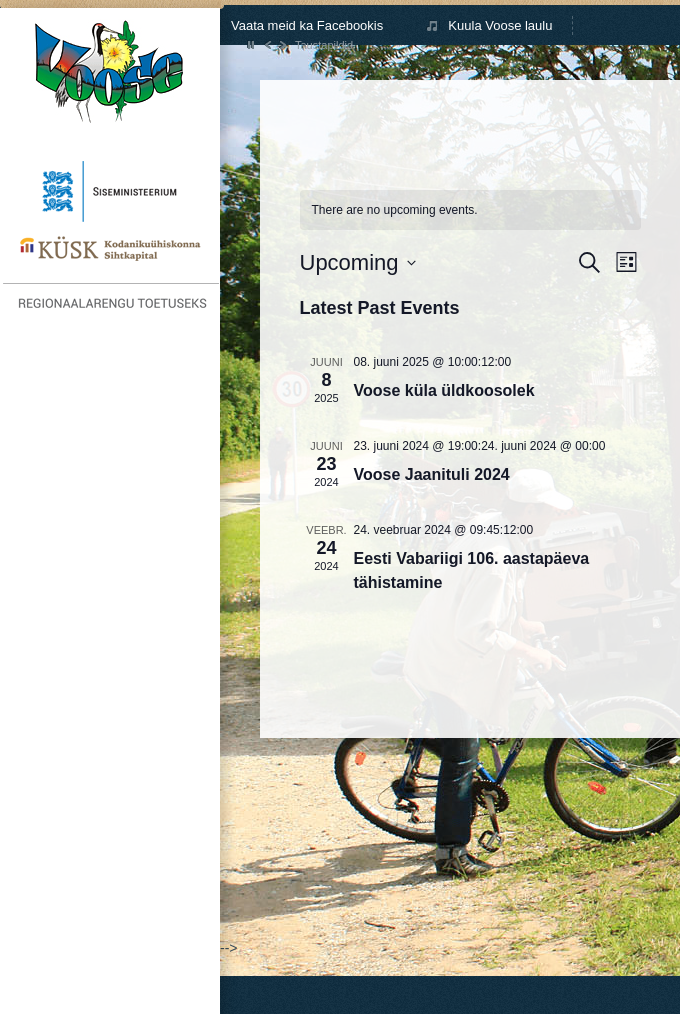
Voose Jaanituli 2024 (432, 474)
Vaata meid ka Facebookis (307, 25)
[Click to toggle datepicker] (358, 262)
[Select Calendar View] (626, 262)
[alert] (395, 210)
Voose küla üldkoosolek (444, 390)
